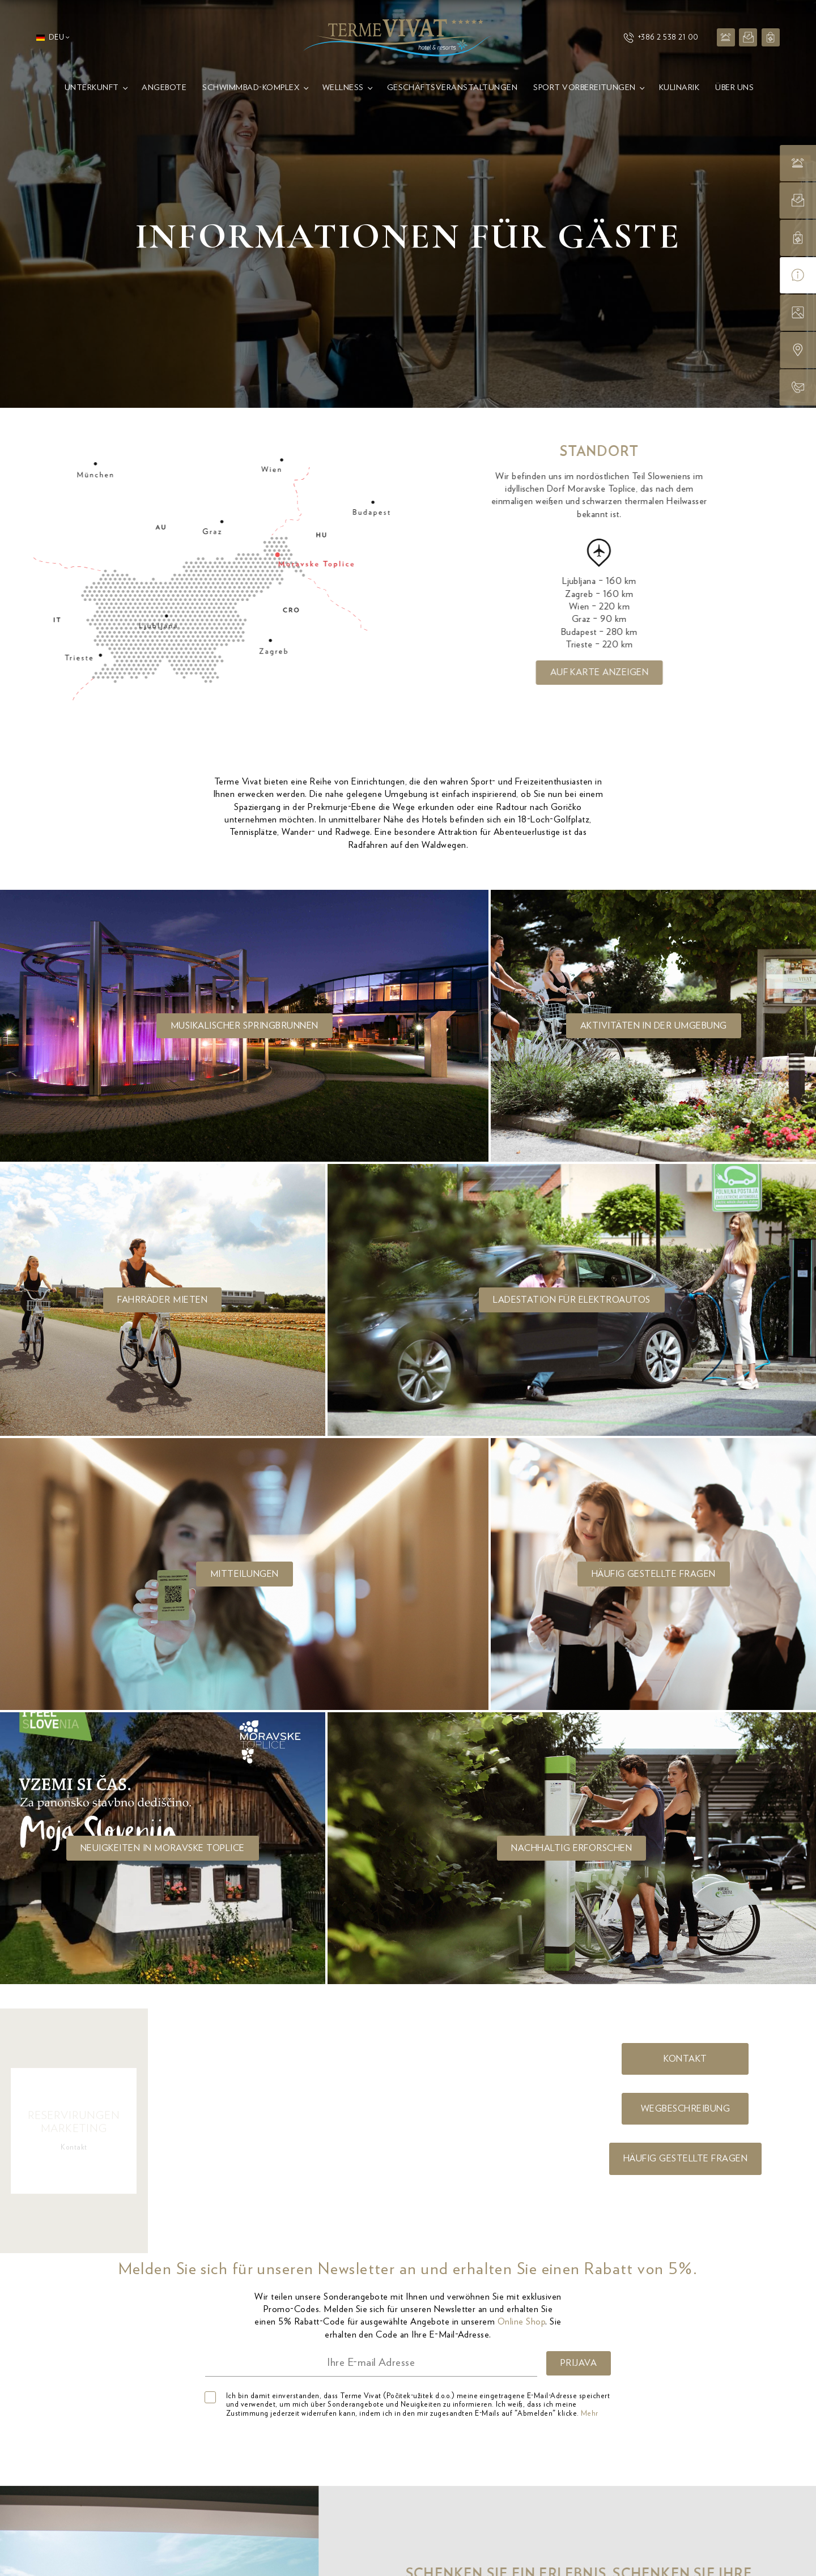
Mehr (589, 2413)
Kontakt (685, 2058)
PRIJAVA (578, 2363)
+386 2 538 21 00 (660, 37)
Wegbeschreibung (685, 2108)
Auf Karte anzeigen (628, 672)
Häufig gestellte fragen (685, 2158)
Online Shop (521, 2321)
